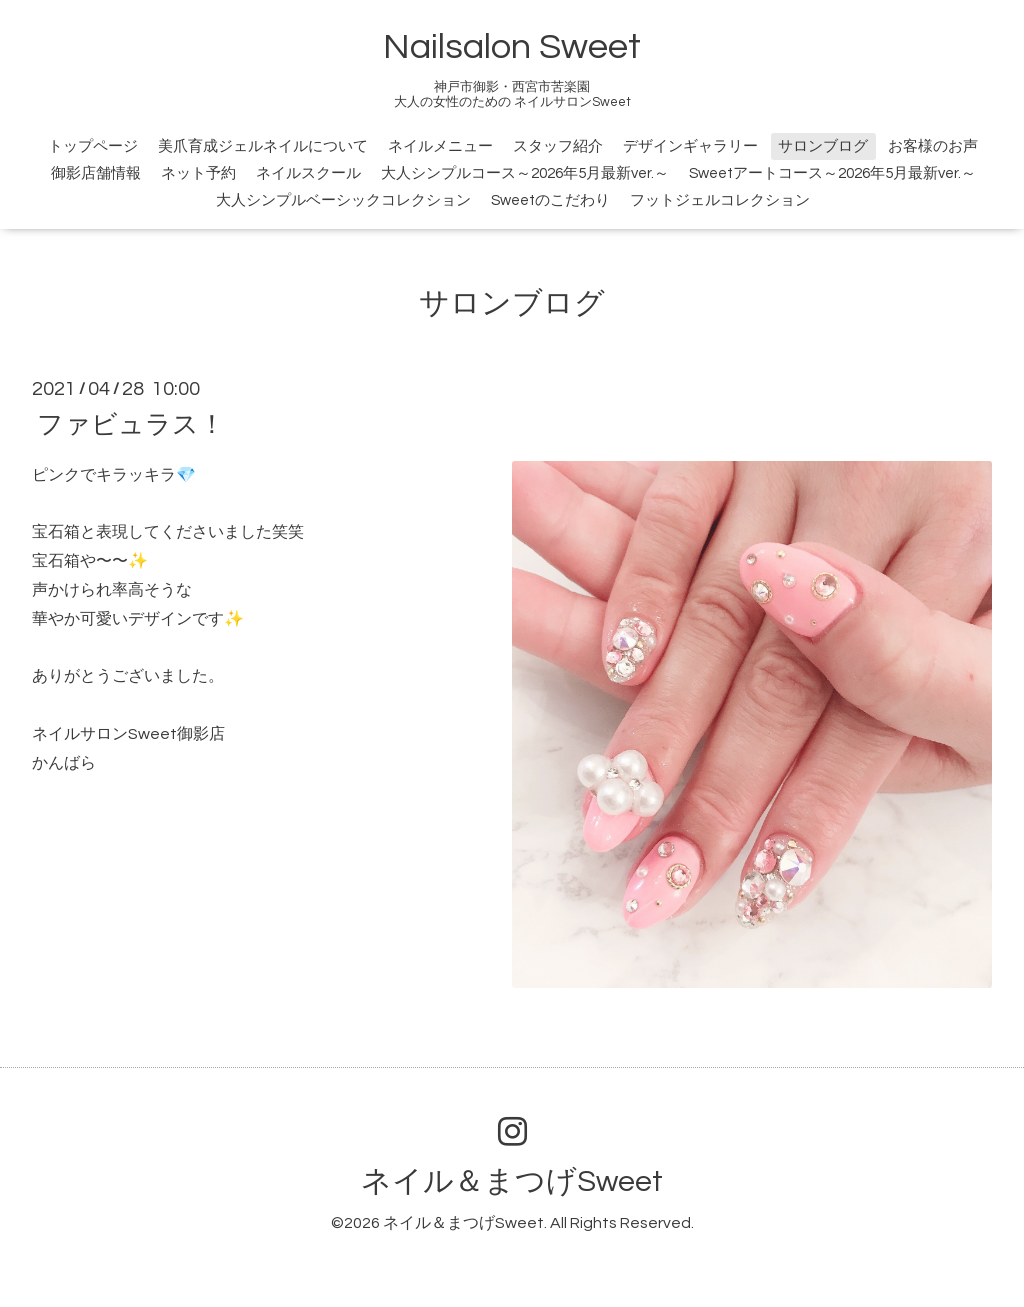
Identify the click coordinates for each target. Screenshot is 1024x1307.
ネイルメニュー (440, 146)
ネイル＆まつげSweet (512, 1181)
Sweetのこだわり (550, 200)
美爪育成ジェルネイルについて (263, 146)
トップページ (93, 146)
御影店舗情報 (96, 173)
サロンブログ (823, 146)
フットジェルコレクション (720, 200)
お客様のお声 (933, 146)
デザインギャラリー (690, 146)
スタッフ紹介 (558, 146)
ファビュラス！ (131, 424)
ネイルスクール (308, 173)
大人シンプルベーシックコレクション (343, 200)
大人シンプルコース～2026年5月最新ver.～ (525, 173)
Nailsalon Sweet (512, 47)
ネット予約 (198, 173)
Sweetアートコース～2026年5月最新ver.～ (832, 173)
